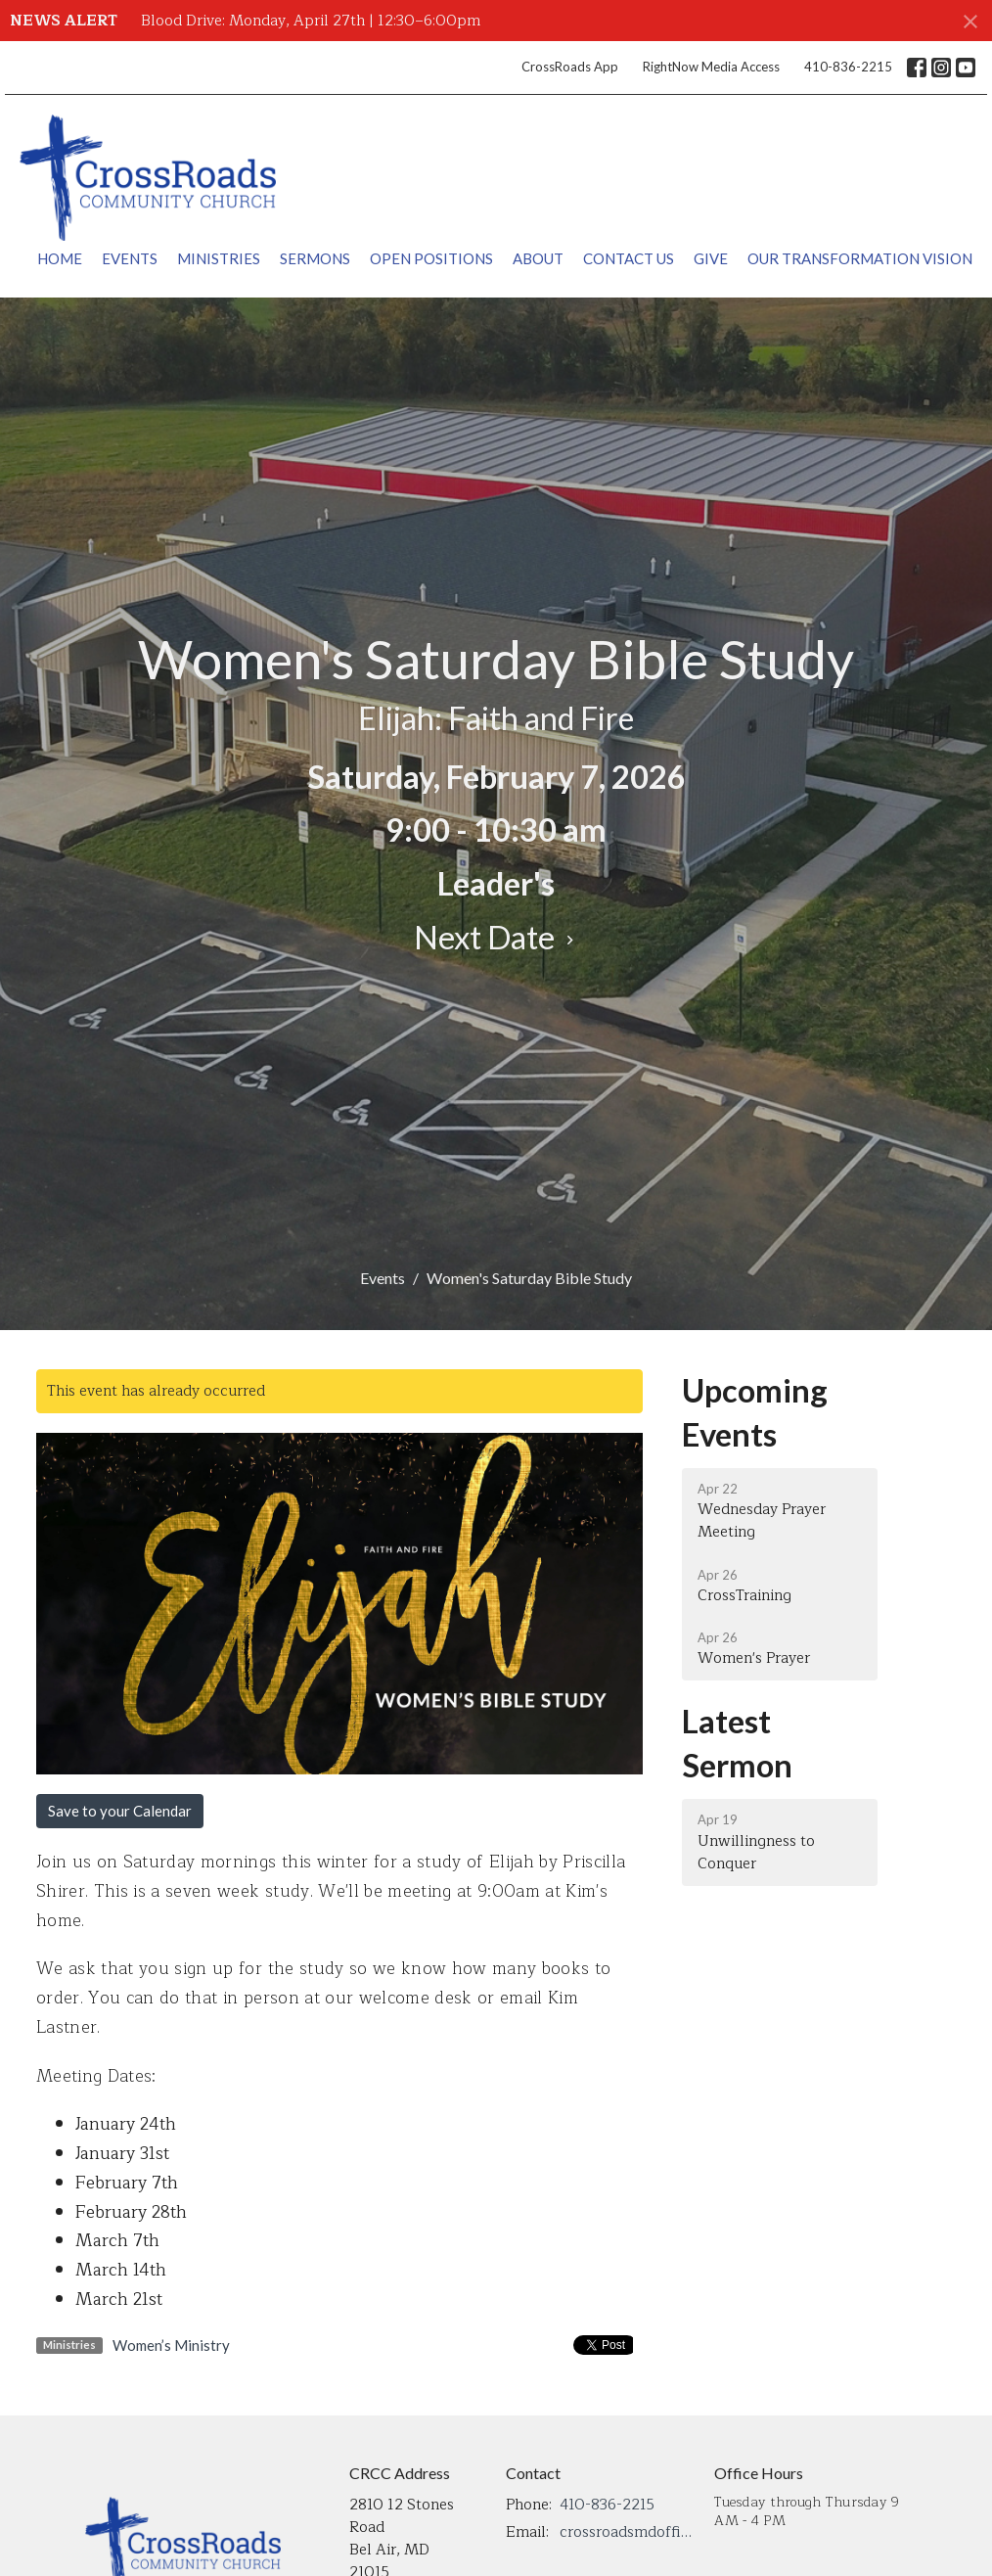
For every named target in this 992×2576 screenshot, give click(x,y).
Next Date (496, 937)
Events (130, 258)
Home (59, 258)
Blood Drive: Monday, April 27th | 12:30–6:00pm (310, 21)
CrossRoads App (569, 66)
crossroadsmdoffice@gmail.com (627, 2532)
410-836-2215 (848, 66)
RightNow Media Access (711, 66)
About (538, 258)
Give (711, 258)
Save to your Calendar (120, 1810)
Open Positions (431, 258)
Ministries (218, 258)
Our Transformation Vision (859, 258)
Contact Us (628, 258)
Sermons (315, 258)
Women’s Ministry (171, 2345)
